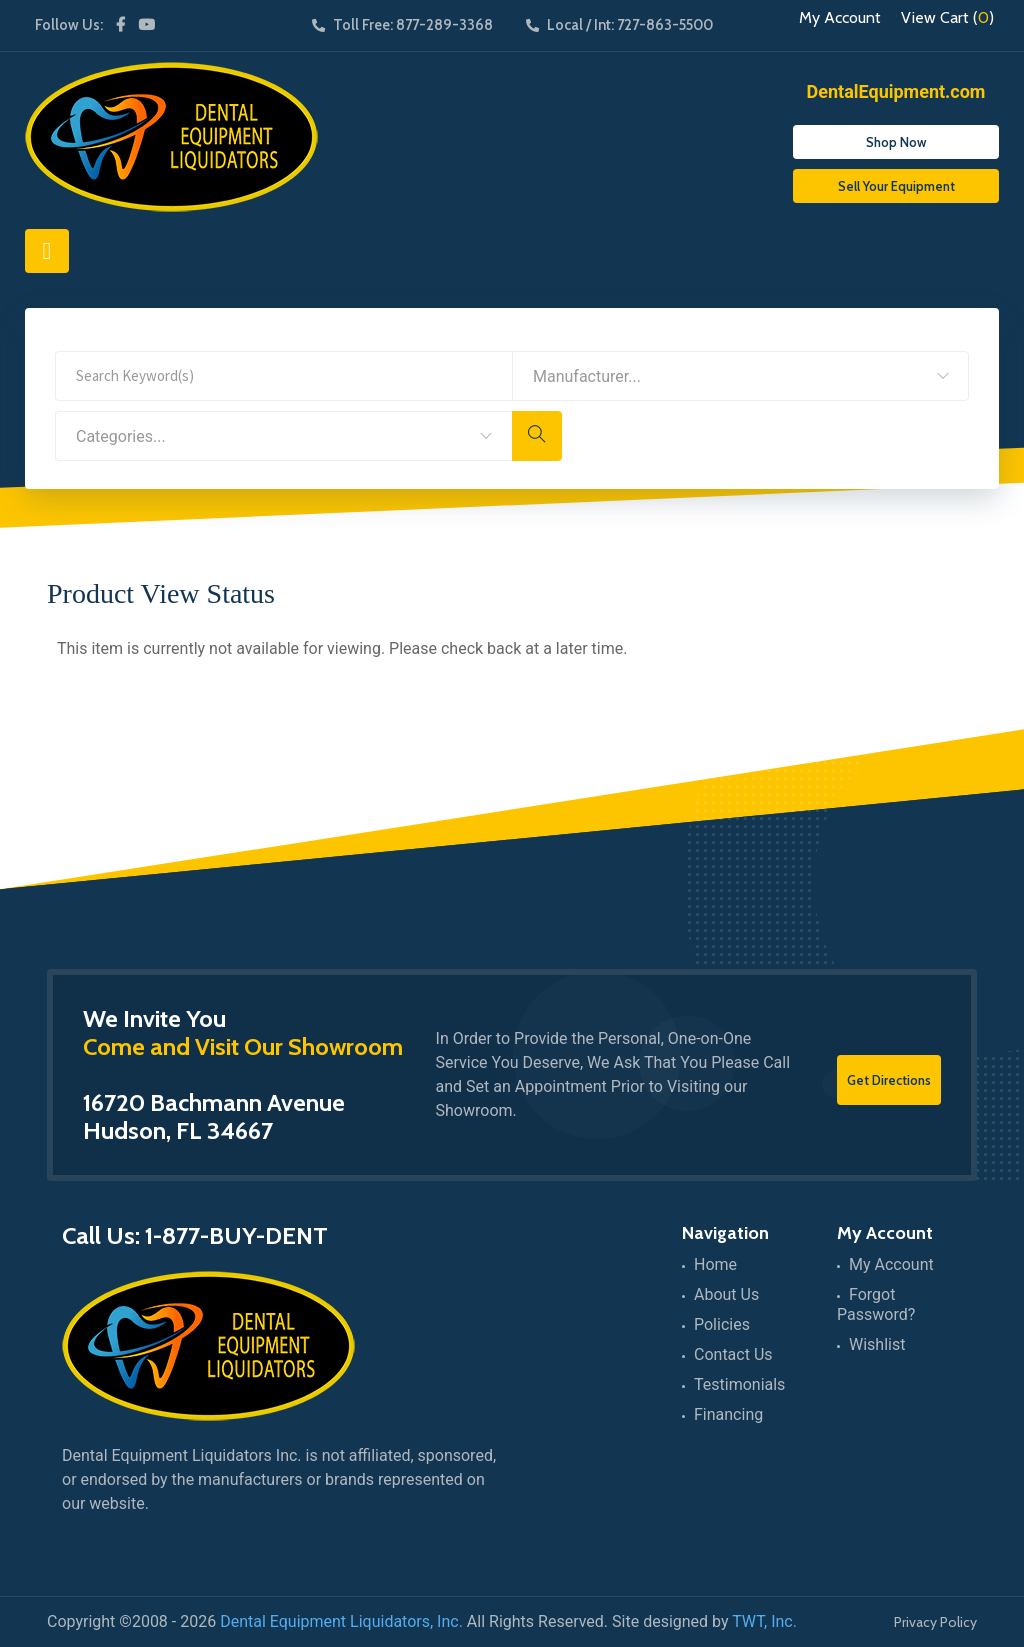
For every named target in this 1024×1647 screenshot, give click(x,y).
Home (715, 1264)
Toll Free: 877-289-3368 (402, 25)
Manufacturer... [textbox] (587, 376)
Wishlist (877, 1344)
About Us (726, 1294)
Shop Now (896, 142)
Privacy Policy (935, 1622)
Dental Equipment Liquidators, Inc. (341, 1621)
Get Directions (889, 1080)
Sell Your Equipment (896, 186)
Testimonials (739, 1384)
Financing (728, 1414)
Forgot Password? (876, 1304)
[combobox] (740, 376)
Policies (722, 1324)
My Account (840, 18)
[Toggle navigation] (47, 251)
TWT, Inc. (764, 1621)
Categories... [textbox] (121, 436)
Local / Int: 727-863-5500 (619, 25)
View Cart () (947, 18)
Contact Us (733, 1354)
